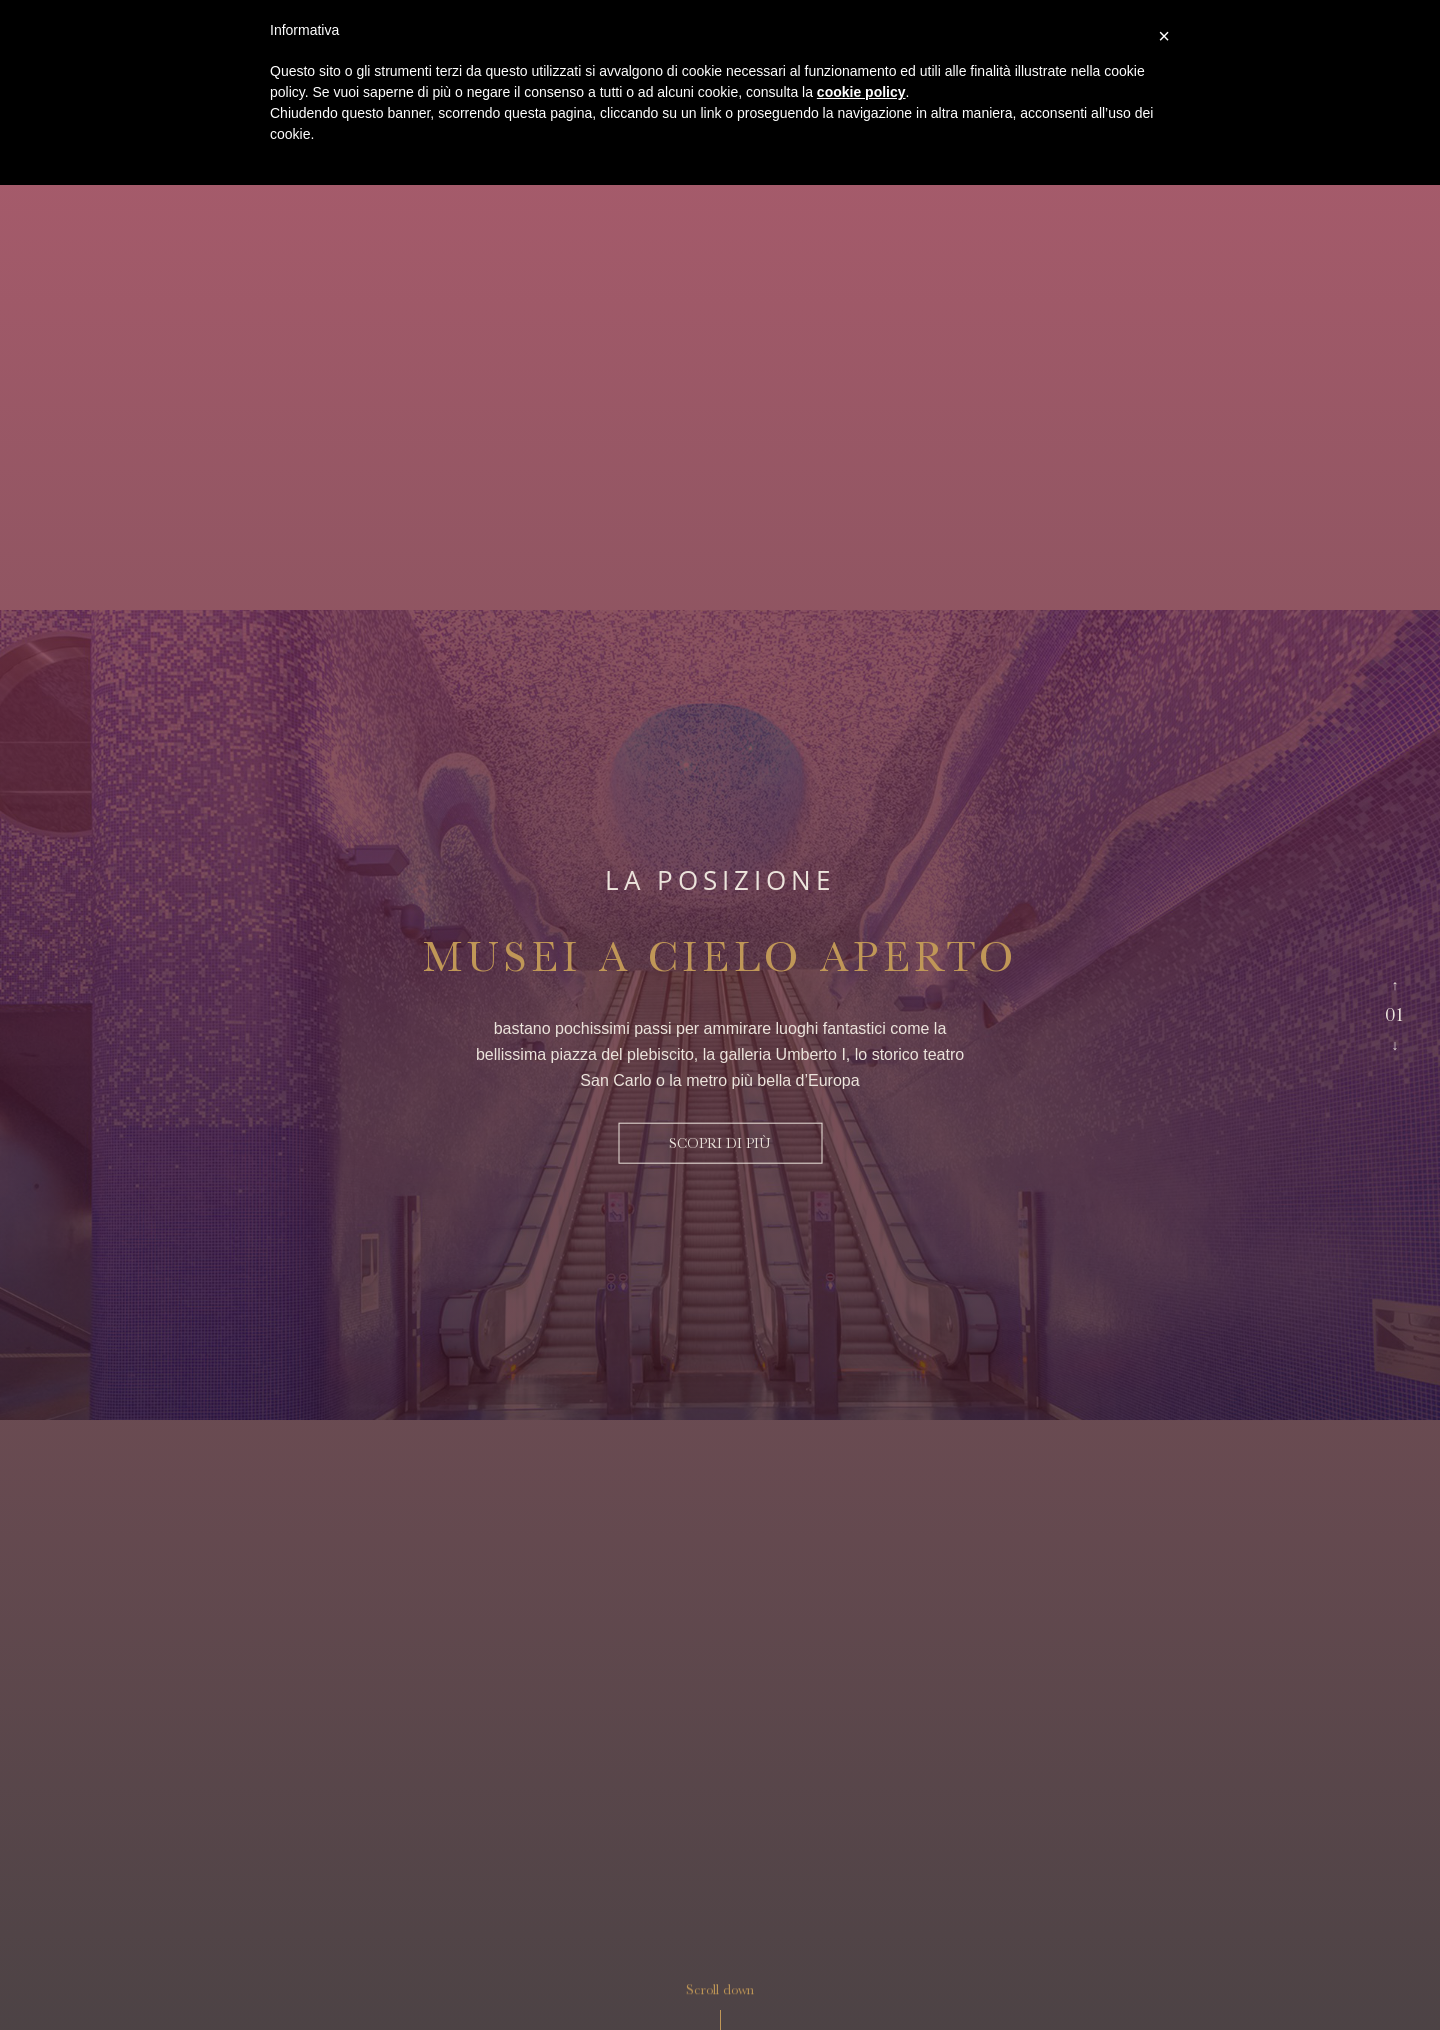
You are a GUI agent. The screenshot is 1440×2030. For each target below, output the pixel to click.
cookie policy (861, 92)
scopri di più (720, 1143)
